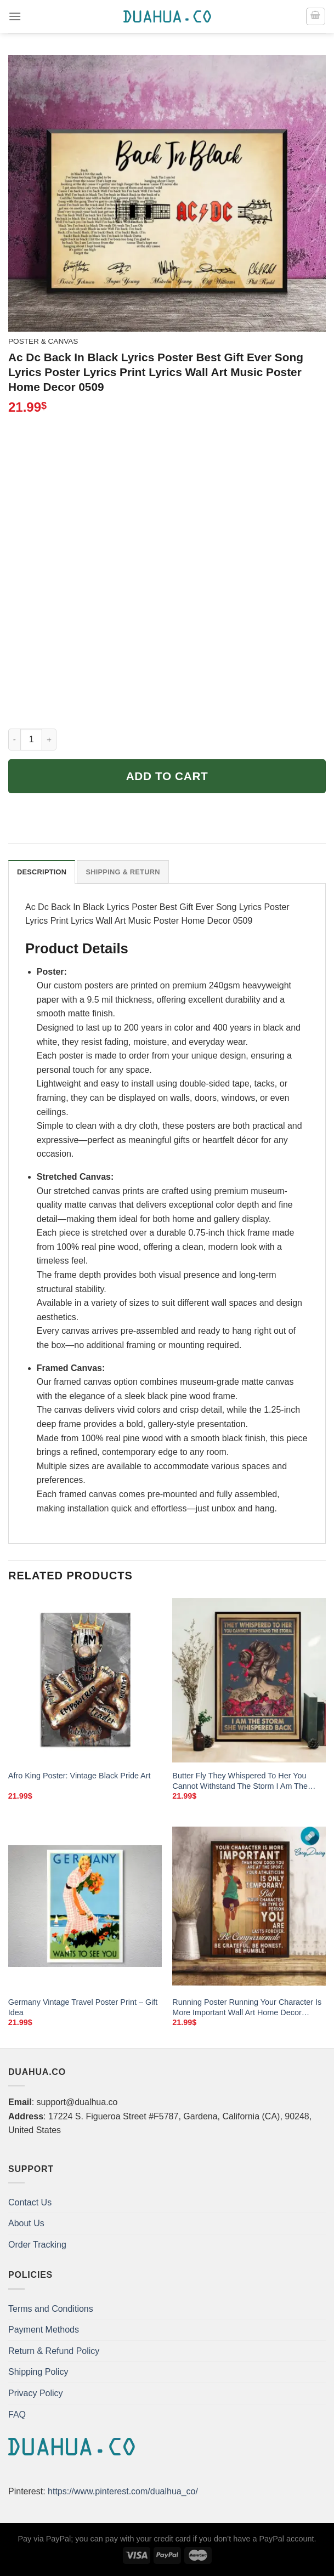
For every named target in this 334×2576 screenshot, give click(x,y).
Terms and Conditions (50, 2308)
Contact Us (30, 2202)
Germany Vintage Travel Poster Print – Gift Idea (82, 2007)
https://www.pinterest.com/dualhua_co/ (123, 2491)
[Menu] (14, 16)
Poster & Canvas (43, 341)
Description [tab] (41, 872)
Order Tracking (37, 2244)
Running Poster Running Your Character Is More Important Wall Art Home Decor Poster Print (246, 2007)
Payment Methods (43, 2329)
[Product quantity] (31, 739)
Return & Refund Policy (53, 2351)
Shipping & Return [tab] (123, 872)
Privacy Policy (35, 2393)
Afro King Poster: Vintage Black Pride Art (79, 1775)
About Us (26, 2223)
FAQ (17, 2414)
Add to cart (167, 776)
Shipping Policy (38, 2371)
